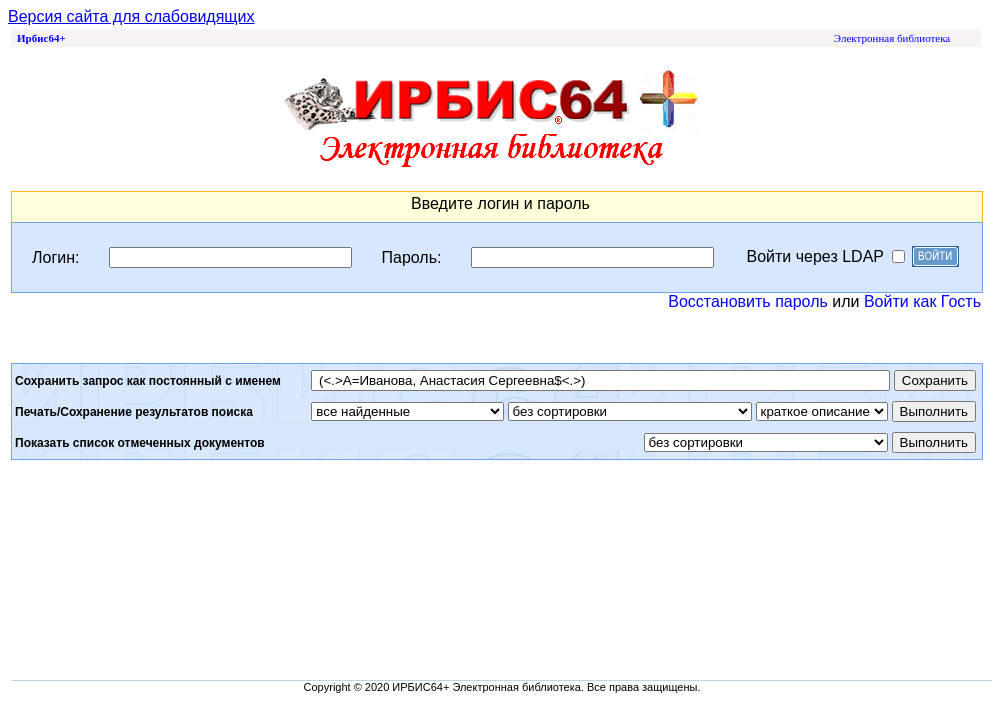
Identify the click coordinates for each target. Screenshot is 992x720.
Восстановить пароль (748, 301)
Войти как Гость (922, 301)
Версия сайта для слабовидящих (131, 16)
